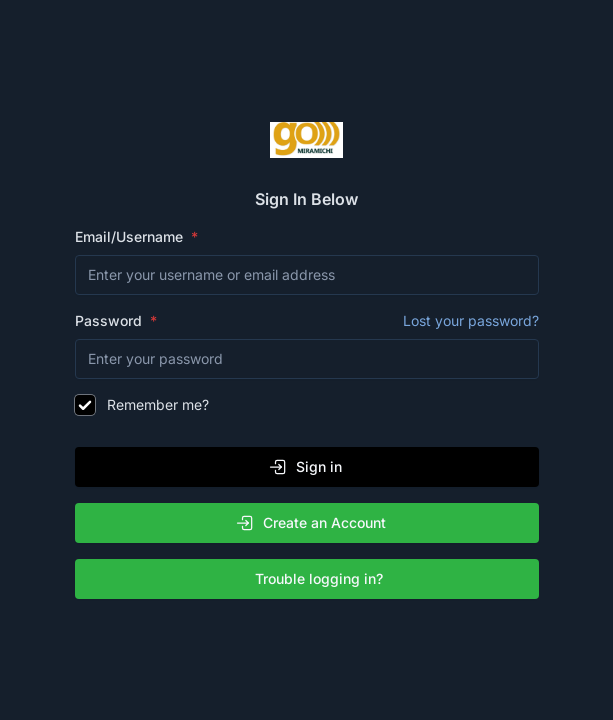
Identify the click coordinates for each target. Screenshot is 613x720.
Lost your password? (471, 320)
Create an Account (310, 523)
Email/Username (131, 236)
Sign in (305, 467)
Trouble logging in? (311, 579)
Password (307, 321)
